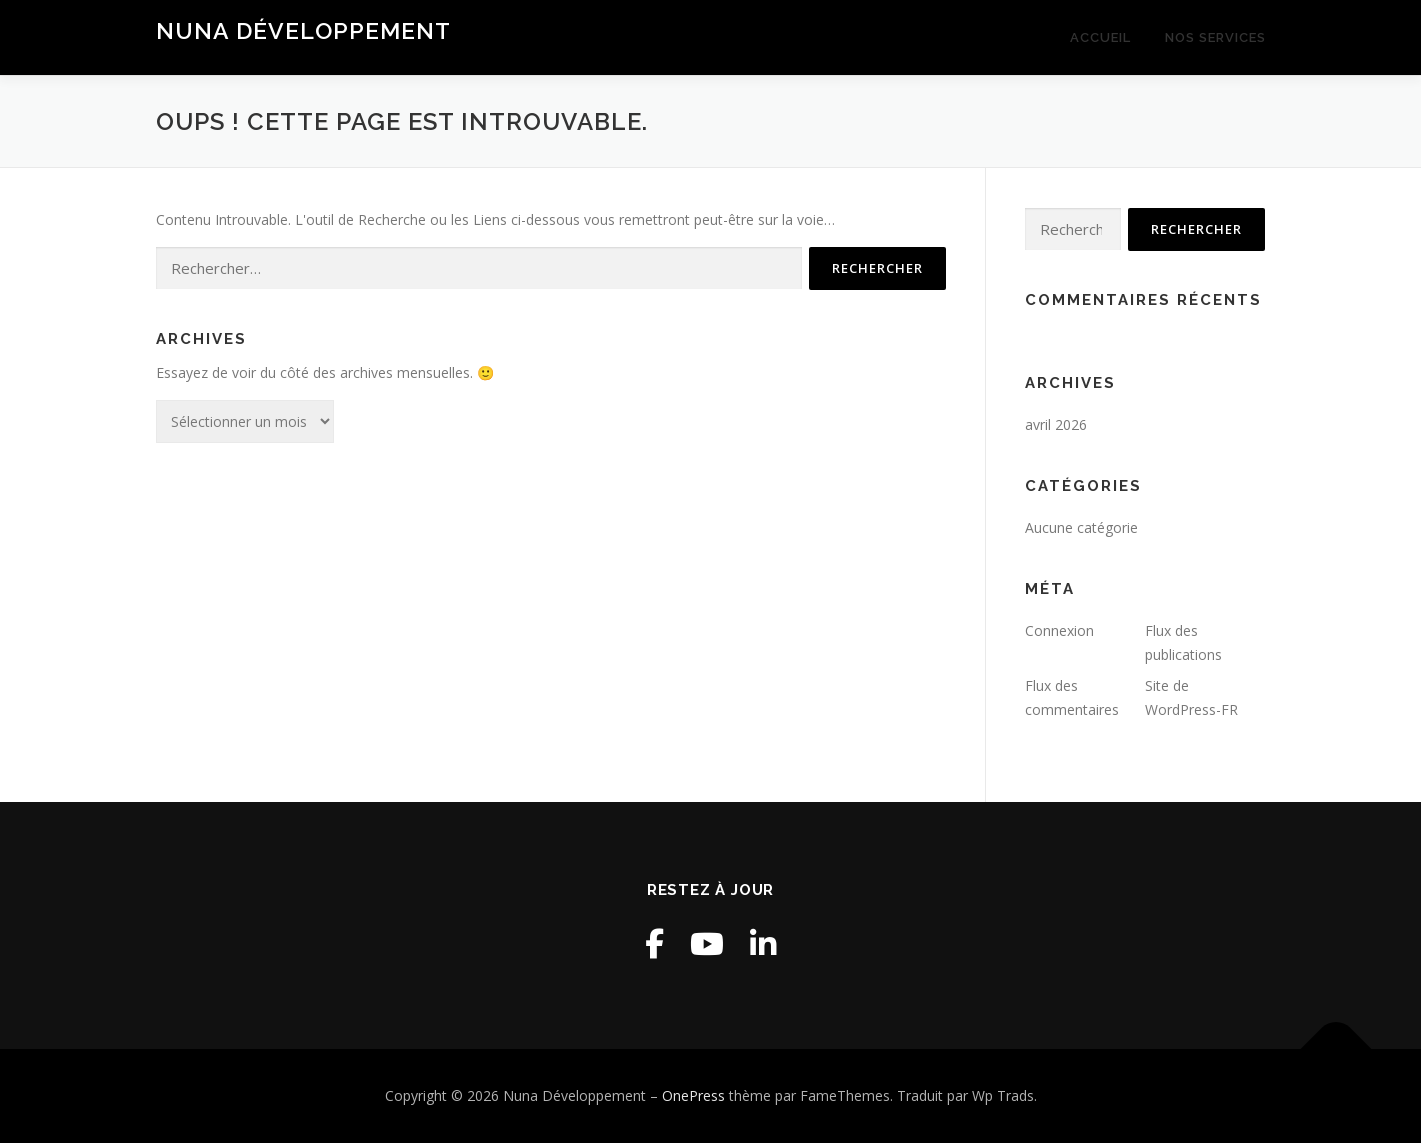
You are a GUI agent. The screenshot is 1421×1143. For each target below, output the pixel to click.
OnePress (693, 1095)
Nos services (1215, 37)
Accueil (1100, 37)
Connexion (1059, 630)
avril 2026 (1056, 424)
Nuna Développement (303, 30)
